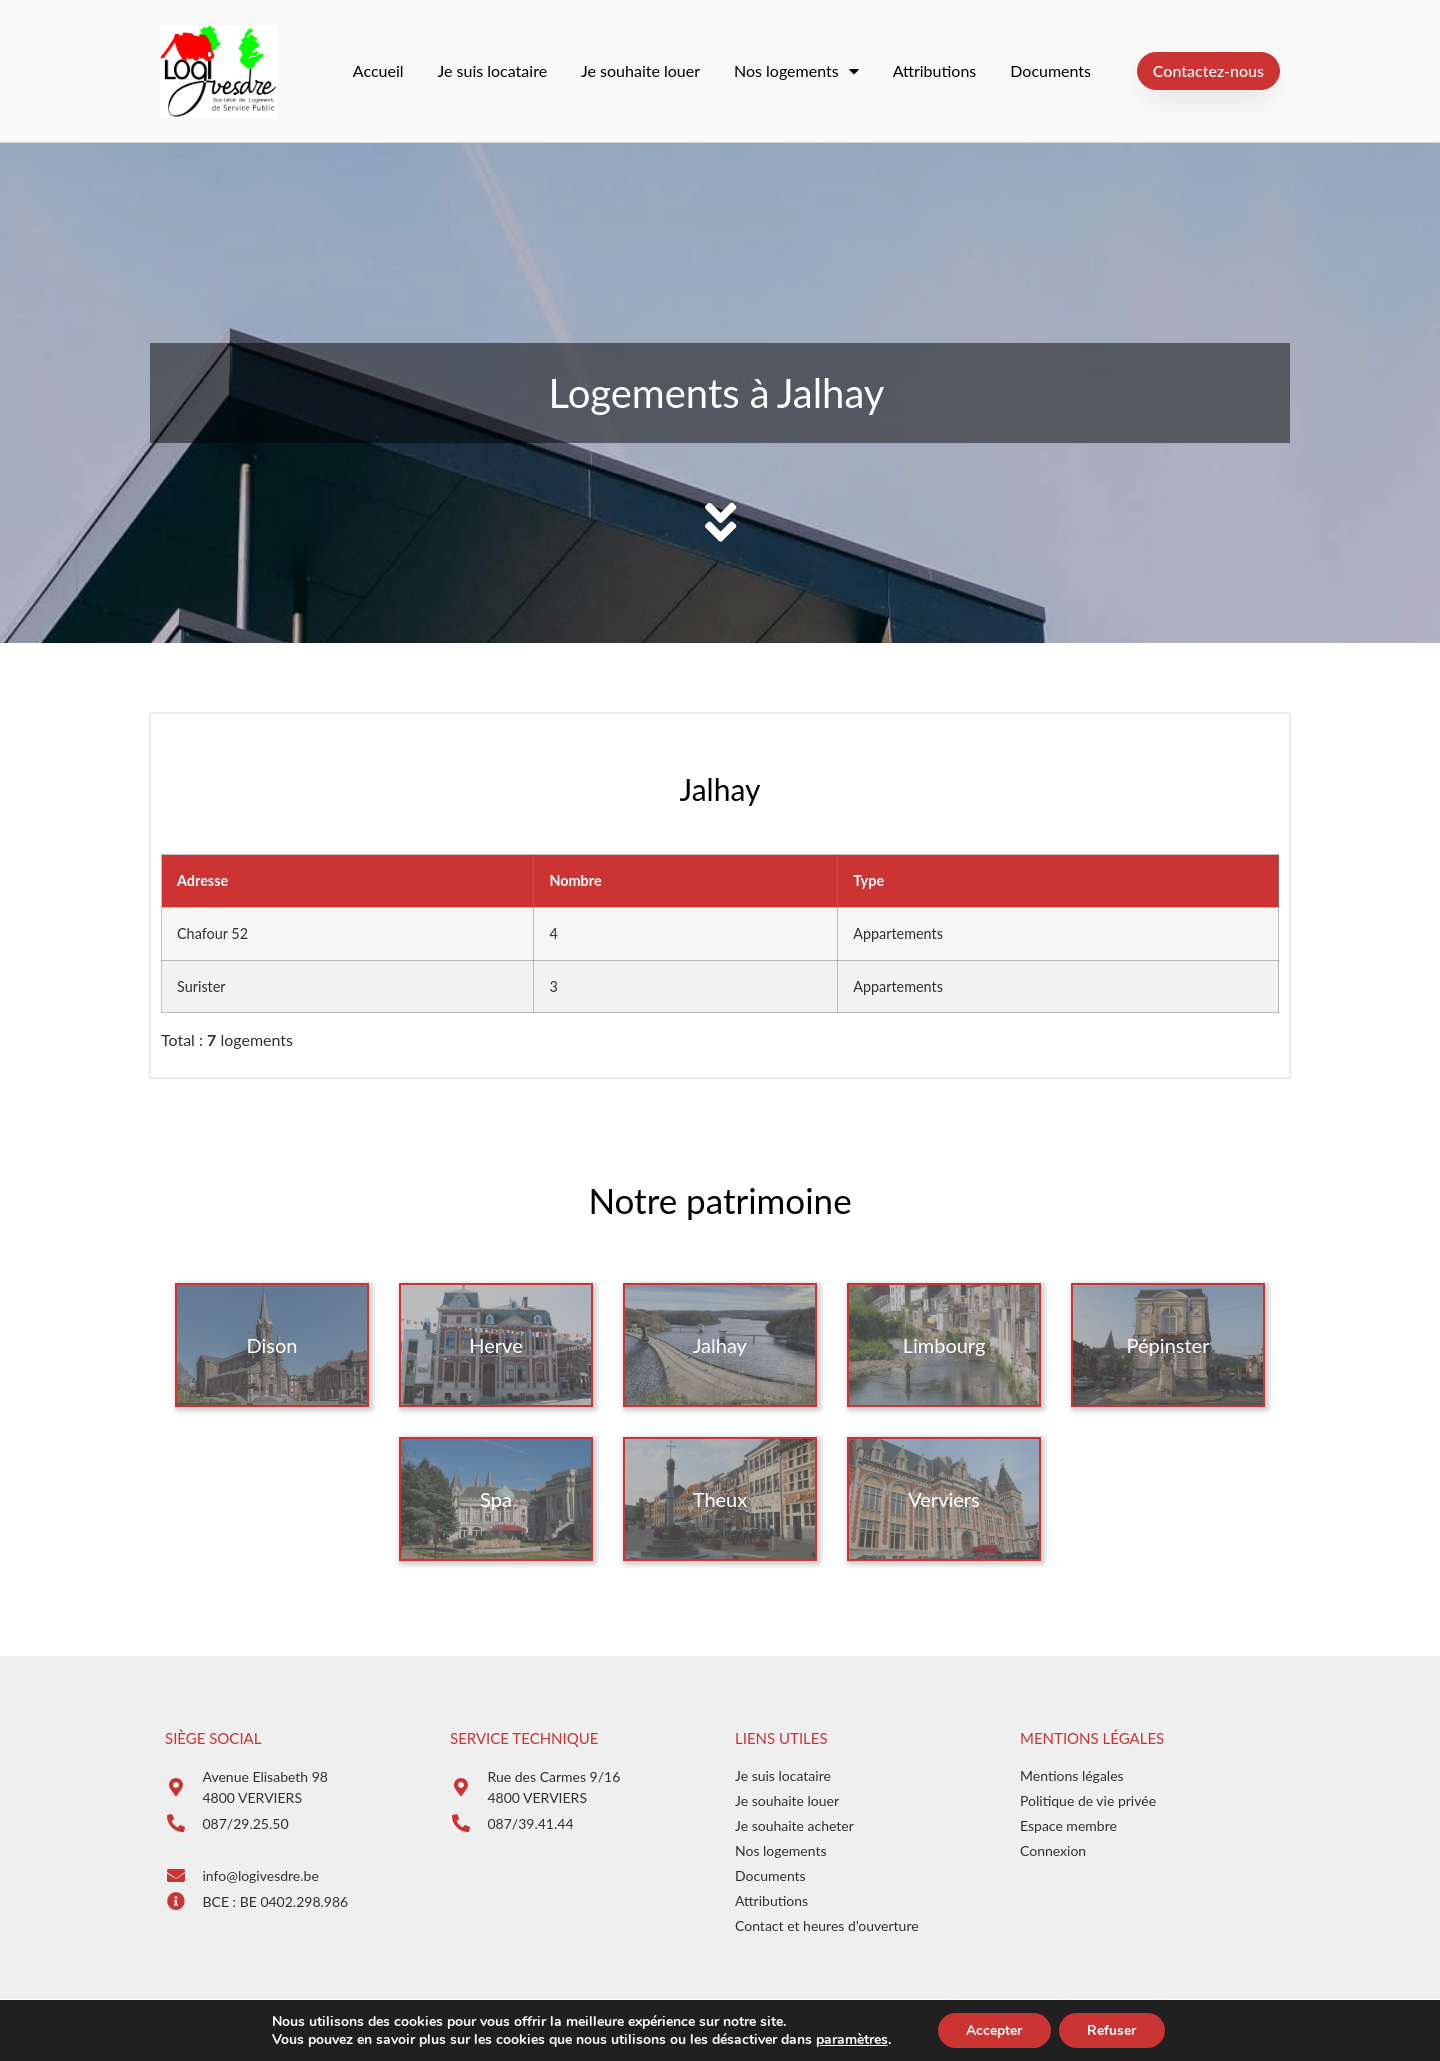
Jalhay (720, 1345)
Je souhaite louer (640, 70)
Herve (495, 1345)
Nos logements (796, 71)
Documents (1050, 70)
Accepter (993, 2029)
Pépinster (1168, 1345)
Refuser (1113, 2029)
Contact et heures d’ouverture (827, 1925)
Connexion (1053, 1850)
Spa (496, 1499)
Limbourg (944, 1345)
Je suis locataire (493, 70)
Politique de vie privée (1088, 1800)
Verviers (943, 1499)
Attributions (935, 70)
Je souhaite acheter (794, 1825)
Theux (720, 1499)
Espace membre (1068, 1825)
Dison (272, 1345)
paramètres (848, 2039)
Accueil (378, 70)
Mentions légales (1072, 1775)
